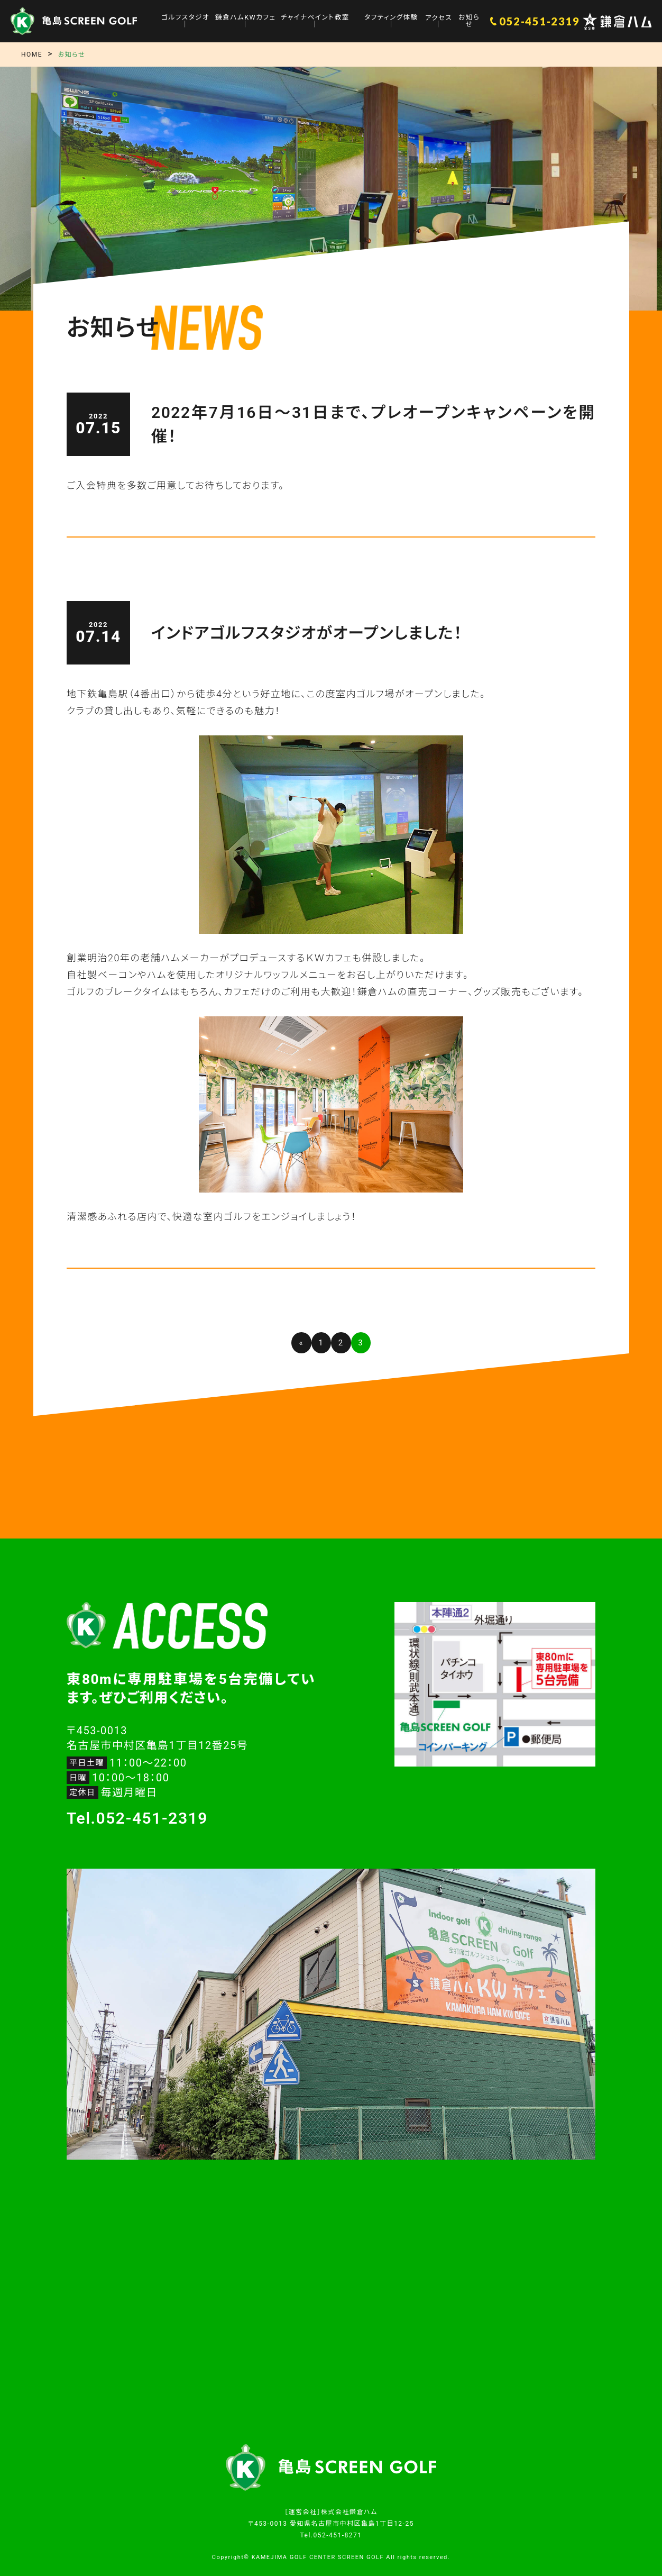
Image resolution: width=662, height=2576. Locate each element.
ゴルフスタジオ (185, 18)
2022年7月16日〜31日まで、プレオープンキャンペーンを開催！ (373, 424)
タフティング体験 (391, 18)
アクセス (438, 18)
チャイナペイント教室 (315, 18)
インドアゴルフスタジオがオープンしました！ (307, 633)
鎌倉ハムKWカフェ (245, 18)
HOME (31, 54)
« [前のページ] (301, 1343)
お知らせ (469, 21)
